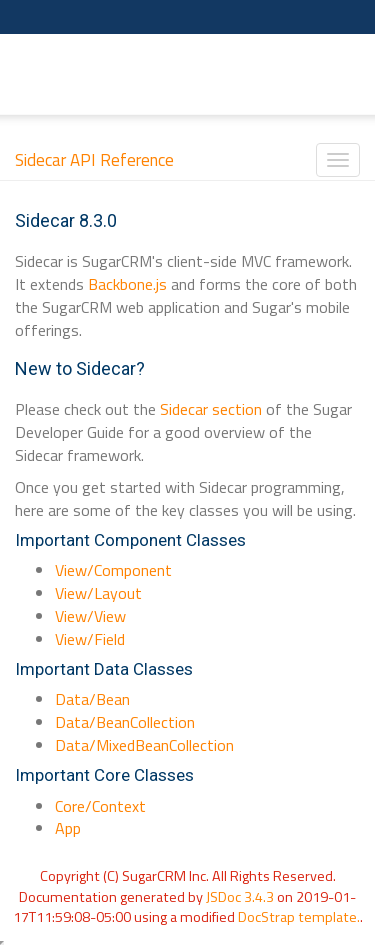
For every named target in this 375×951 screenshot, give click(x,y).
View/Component (113, 570)
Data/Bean (92, 699)
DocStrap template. (299, 917)
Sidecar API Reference (94, 160)
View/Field (90, 639)
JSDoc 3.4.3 (240, 897)
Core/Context (100, 806)
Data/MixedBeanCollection (144, 745)
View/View (90, 616)
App (68, 828)
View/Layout (98, 593)
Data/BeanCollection (125, 722)
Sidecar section (211, 409)
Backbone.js (127, 284)
